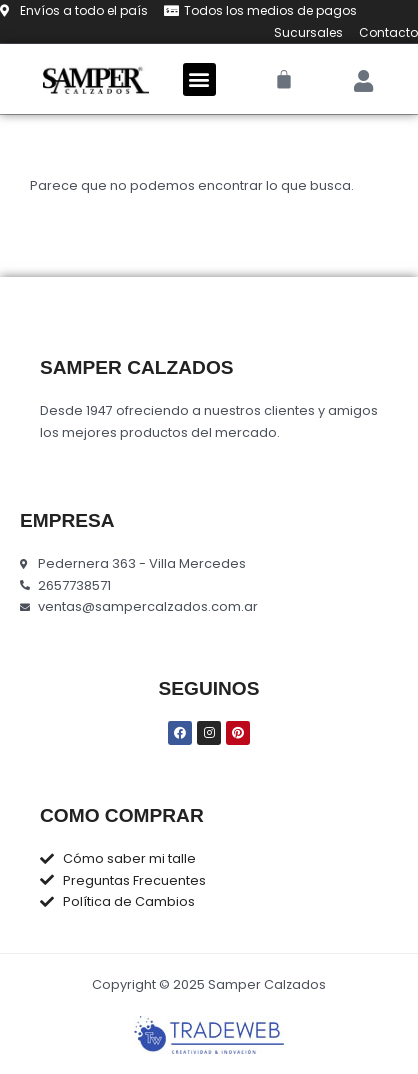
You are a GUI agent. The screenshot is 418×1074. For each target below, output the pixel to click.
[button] (199, 79)
